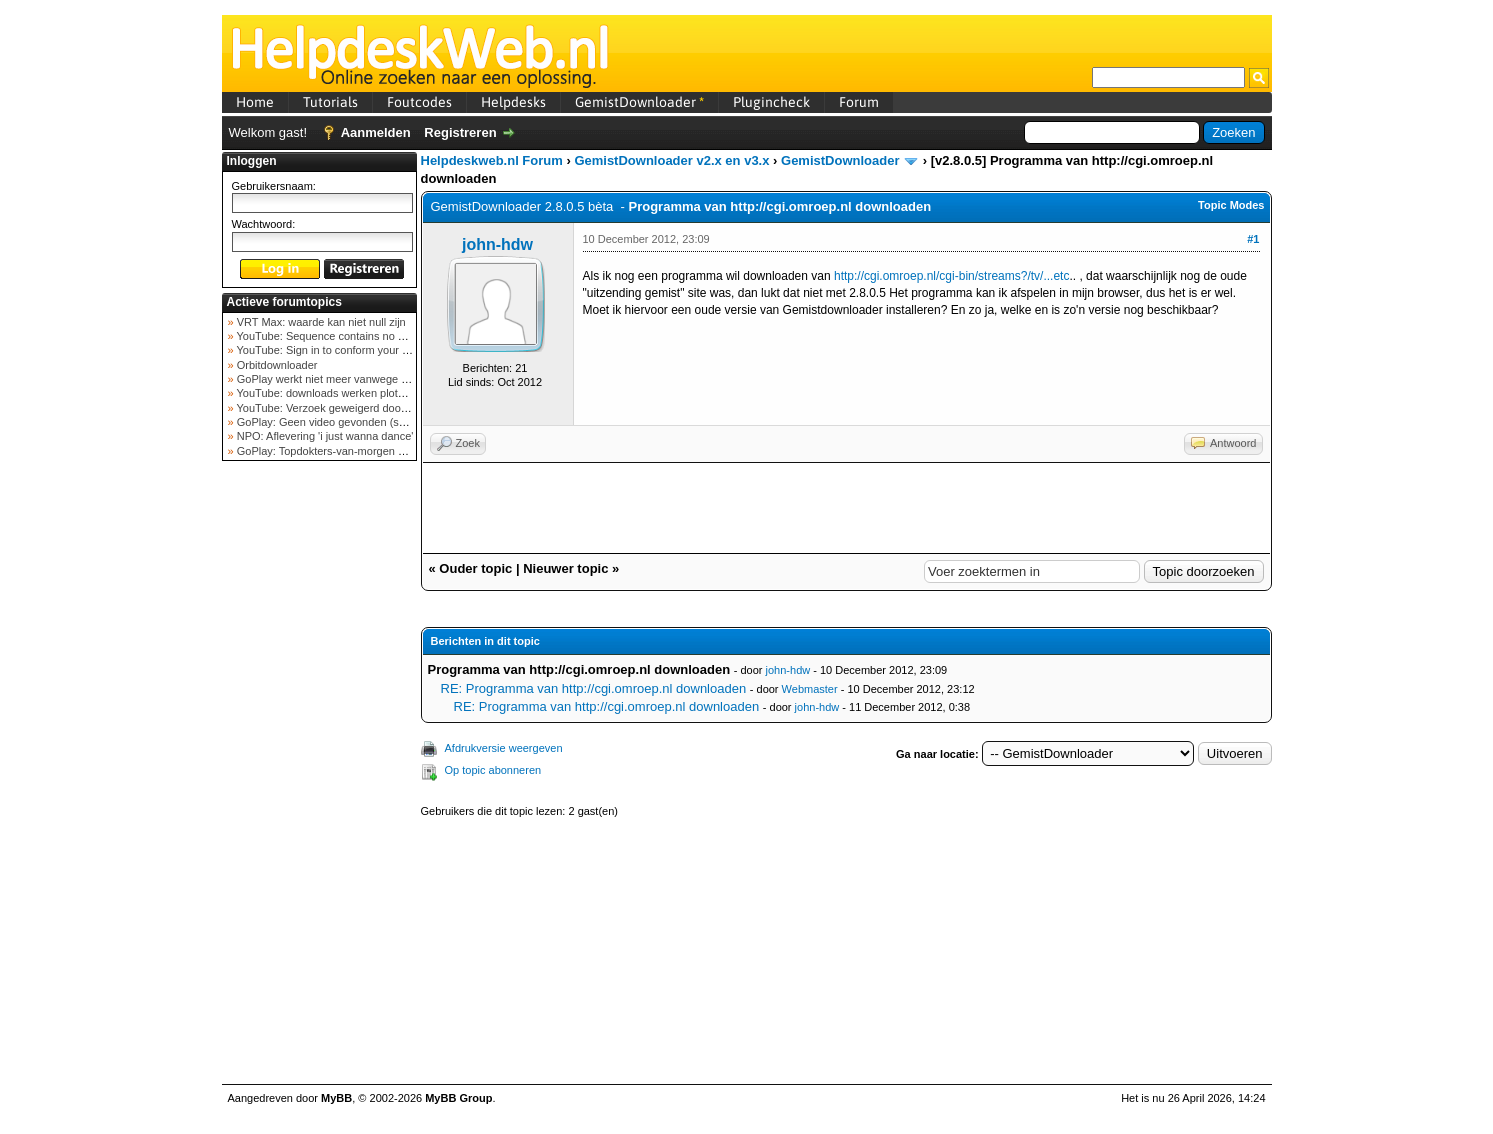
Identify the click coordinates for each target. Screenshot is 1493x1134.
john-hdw (497, 244)
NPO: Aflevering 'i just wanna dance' (324, 436)
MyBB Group (458, 1098)
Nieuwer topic (565, 568)
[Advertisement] (319, 784)
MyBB (336, 1098)
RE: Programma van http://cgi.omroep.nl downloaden (594, 688)
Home (255, 102)
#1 (1253, 239)
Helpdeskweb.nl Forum (492, 160)
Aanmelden (376, 132)
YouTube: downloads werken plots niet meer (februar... (368, 393)
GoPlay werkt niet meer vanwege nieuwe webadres (360, 379)
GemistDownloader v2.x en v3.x (671, 160)
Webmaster (810, 689)
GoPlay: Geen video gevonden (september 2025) (355, 422)
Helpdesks (513, 102)
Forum (859, 102)
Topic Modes (1231, 205)
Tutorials (330, 102)
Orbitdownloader (276, 365)
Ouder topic (475, 568)
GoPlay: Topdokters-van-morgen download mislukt (358, 451)
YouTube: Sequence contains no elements (338, 336)
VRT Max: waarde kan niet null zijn (320, 322)
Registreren (460, 132)
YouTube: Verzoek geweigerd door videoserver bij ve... (368, 408)
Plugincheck (771, 102)
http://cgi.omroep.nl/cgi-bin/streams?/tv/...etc (951, 276)
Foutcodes (419, 102)
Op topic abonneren (493, 770)
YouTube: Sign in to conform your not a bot (339, 350)
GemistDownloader (639, 102)
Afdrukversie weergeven (504, 748)
